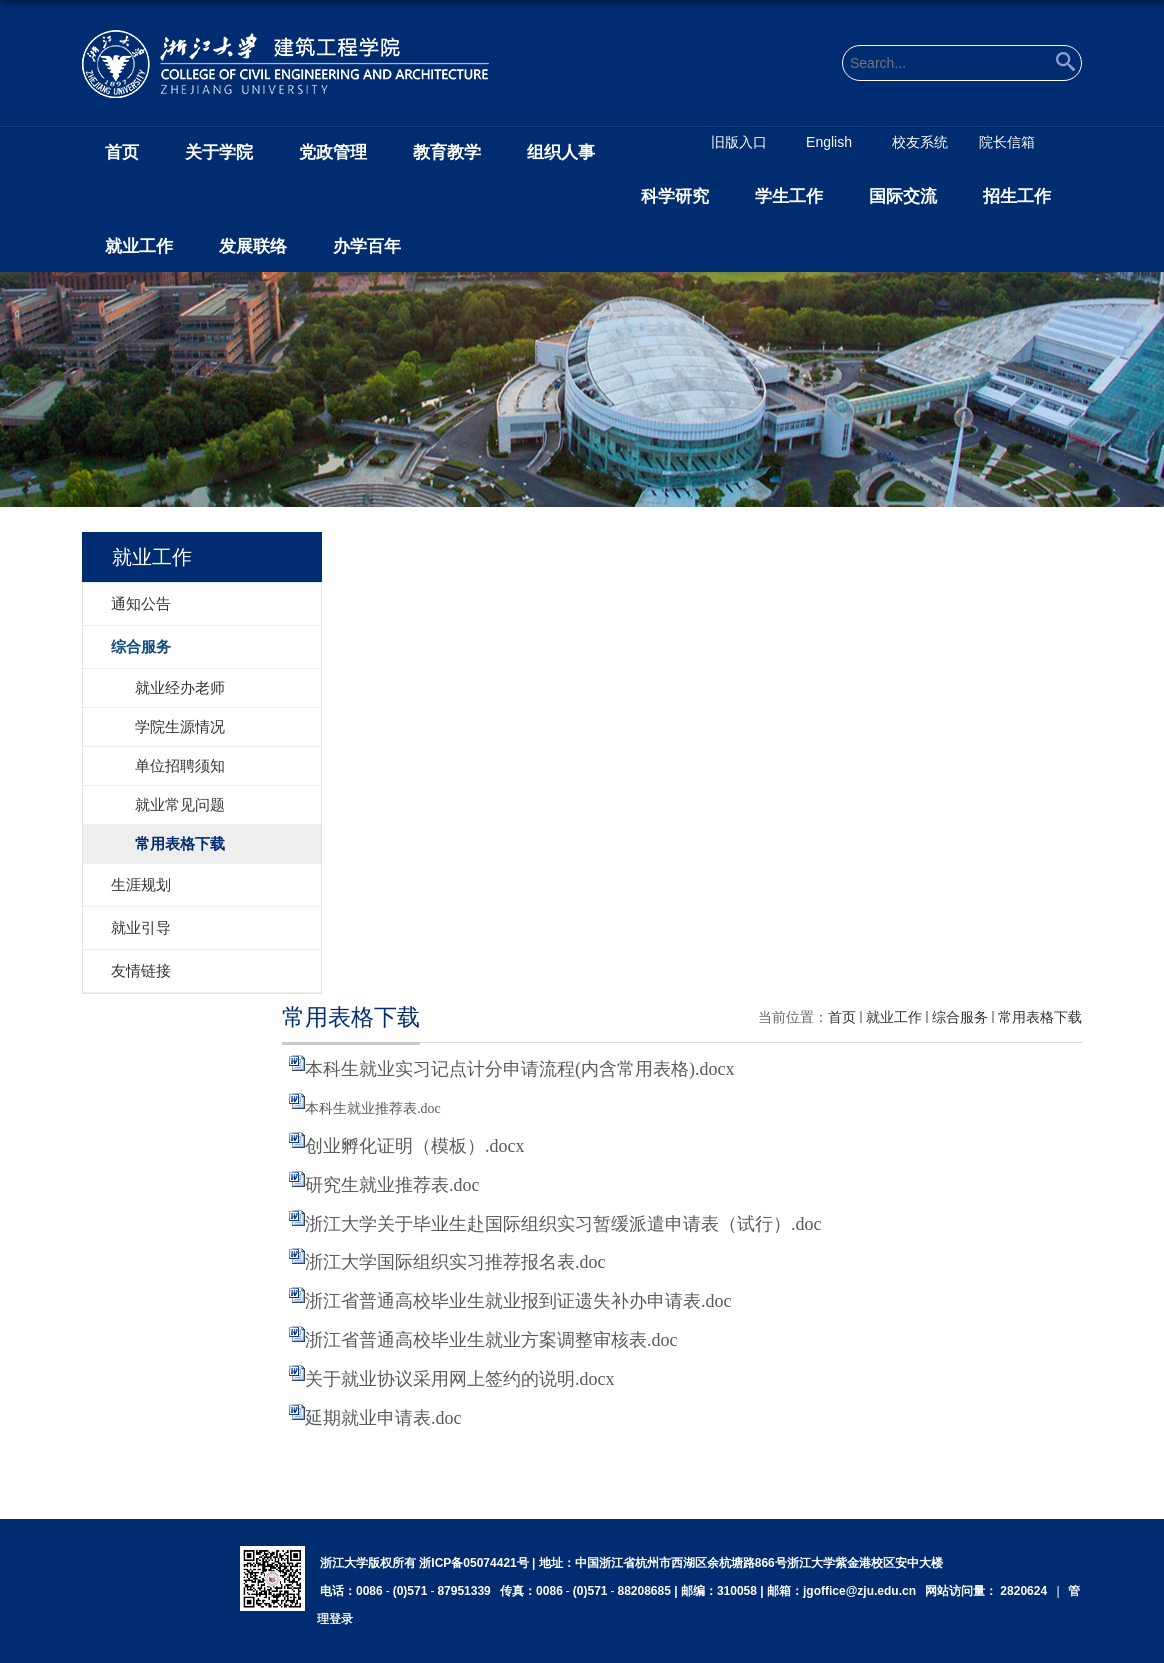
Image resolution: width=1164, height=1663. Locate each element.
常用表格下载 (1040, 1017)
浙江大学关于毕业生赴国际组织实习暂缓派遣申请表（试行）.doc (563, 1224)
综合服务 (960, 1017)
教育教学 (447, 152)
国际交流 (903, 196)
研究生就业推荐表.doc (392, 1185)
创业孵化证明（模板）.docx (415, 1146)
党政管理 (333, 152)
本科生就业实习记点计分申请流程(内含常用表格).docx (519, 1069)
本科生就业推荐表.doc (373, 1108)
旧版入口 (739, 142)
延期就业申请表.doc (383, 1418)
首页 (122, 152)
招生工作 (1017, 196)
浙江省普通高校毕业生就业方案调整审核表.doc (491, 1340)
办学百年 (367, 246)
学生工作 (789, 196)
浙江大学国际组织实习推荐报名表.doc (455, 1262)
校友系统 (920, 142)
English (829, 142)
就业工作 (139, 246)
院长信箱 (1007, 142)
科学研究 (675, 196)
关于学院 (219, 152)
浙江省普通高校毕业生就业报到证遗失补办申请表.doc (518, 1301)
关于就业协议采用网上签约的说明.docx (460, 1379)
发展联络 (253, 246)
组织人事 (561, 152)
